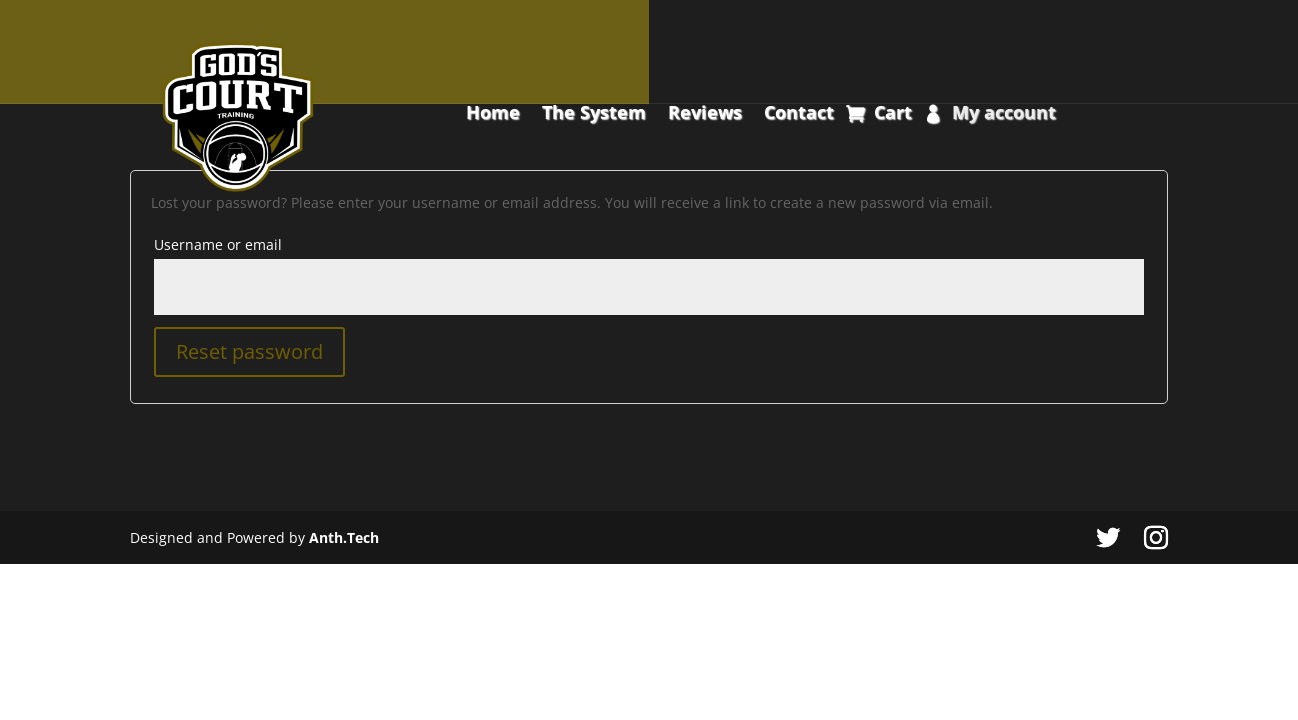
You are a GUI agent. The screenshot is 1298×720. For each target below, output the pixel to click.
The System (594, 114)
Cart (893, 114)
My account (1004, 114)
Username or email (218, 244)
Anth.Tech (344, 537)
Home (493, 114)
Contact (799, 114)
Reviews (705, 114)
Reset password (249, 351)
